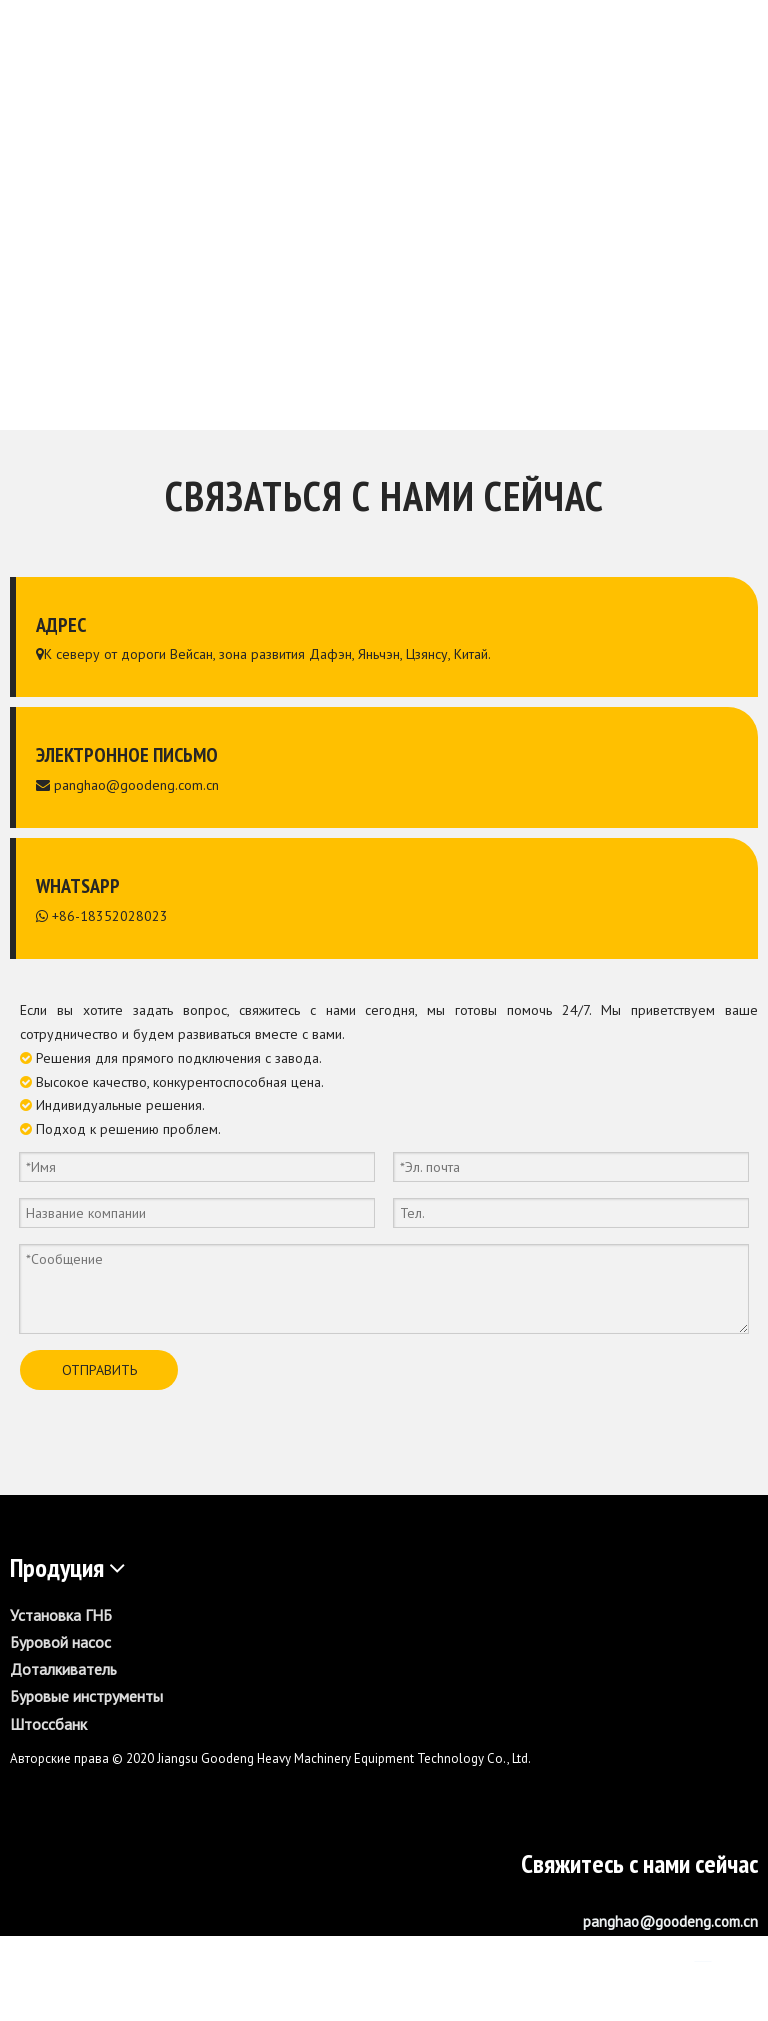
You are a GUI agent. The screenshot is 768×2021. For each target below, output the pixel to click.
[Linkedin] (703, 1954)
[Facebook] (665, 1954)
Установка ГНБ (61, 1615)
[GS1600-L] (384, 1826)
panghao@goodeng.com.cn (136, 785)
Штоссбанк (48, 1724)
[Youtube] (741, 1954)
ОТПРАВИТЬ (99, 1370)
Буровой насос (60, 1642)
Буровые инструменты (86, 1696)
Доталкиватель (63, 1669)
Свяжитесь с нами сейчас (639, 1863)
